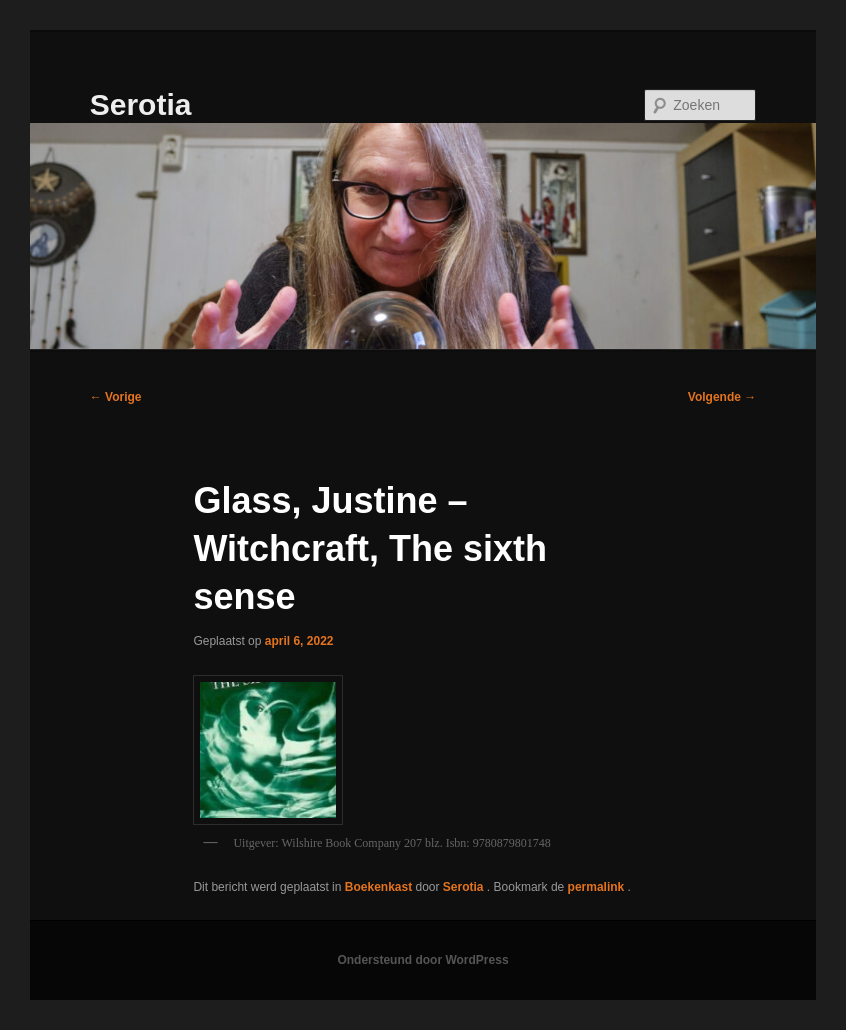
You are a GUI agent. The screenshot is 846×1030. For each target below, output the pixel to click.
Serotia (141, 104)
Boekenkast (378, 887)
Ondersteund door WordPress (422, 960)
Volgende (722, 397)
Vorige (116, 397)
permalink (598, 887)
